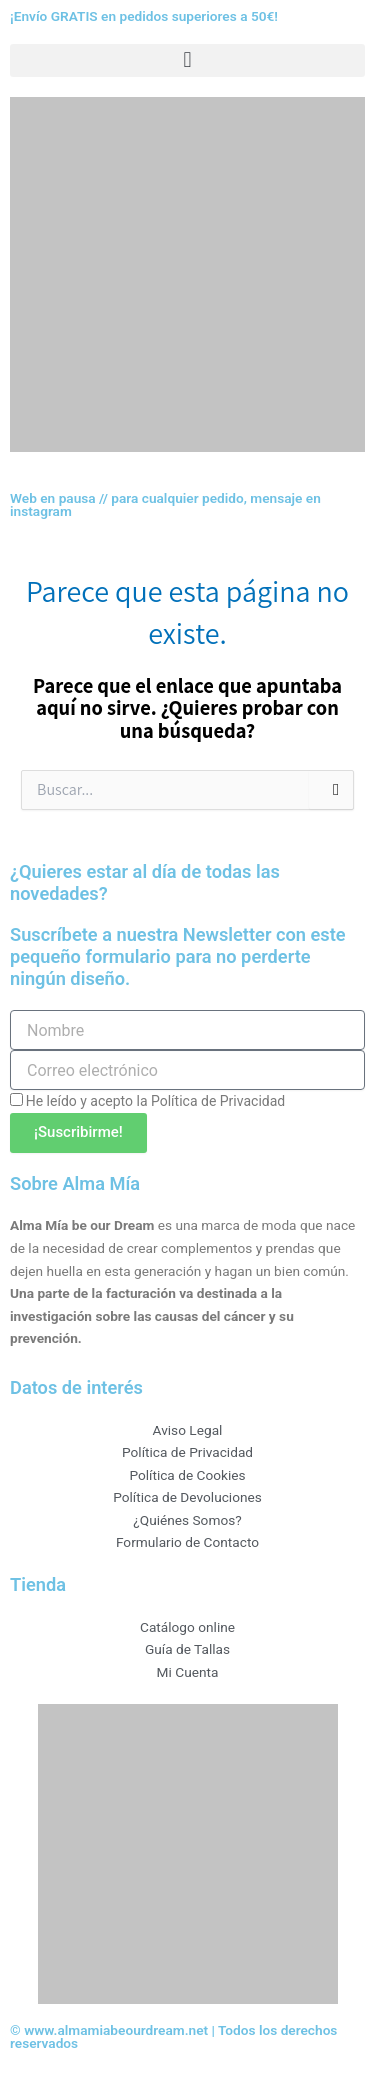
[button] (187, 60)
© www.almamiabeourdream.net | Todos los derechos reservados (173, 2037)
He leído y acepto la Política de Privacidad (155, 1101)
